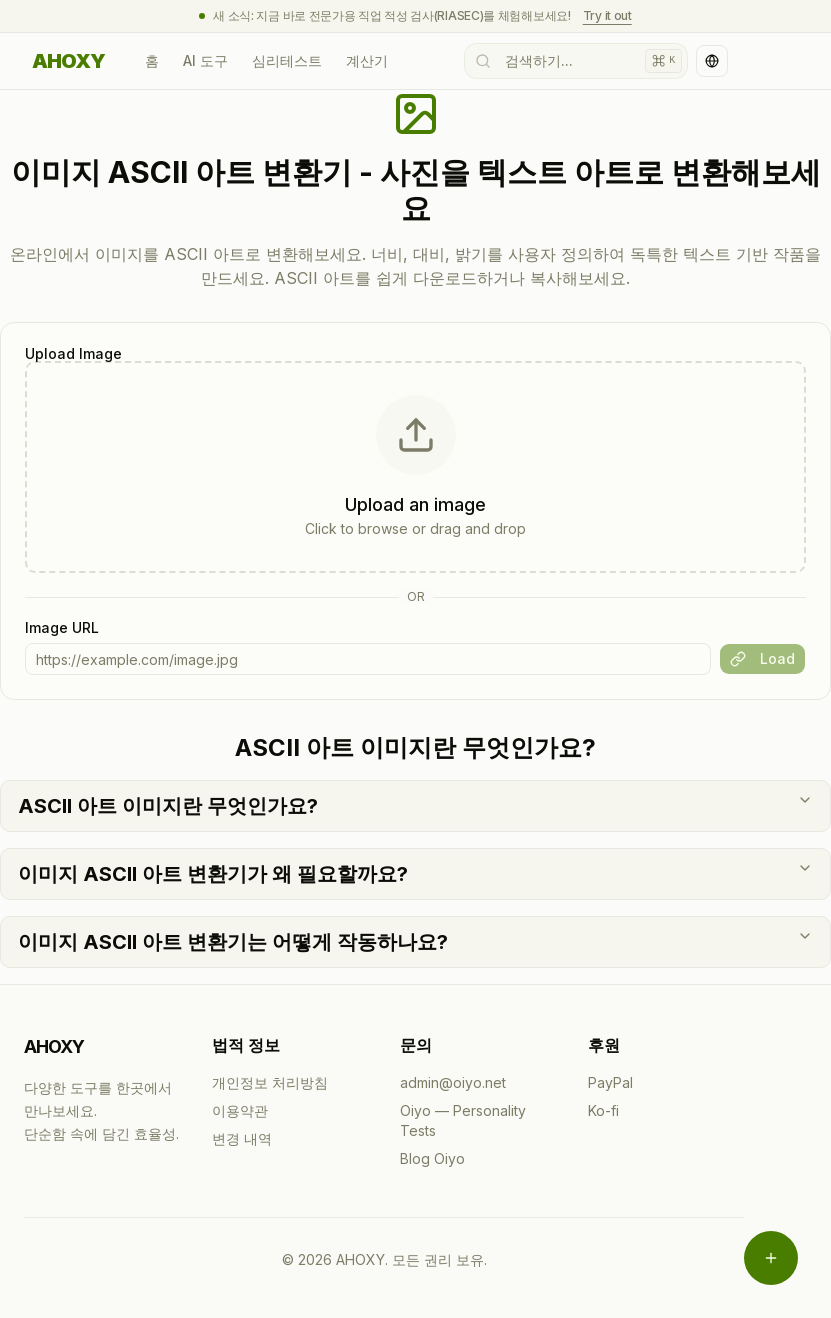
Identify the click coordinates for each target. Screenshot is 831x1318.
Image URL (62, 628)
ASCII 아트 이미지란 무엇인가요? (415, 805)
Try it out (607, 15)
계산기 (367, 60)
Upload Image (73, 354)
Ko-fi (603, 1110)
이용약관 (240, 1110)
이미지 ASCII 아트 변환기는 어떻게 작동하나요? (415, 941)
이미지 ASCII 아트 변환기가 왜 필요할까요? (415, 873)
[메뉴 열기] (771, 1258)
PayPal (610, 1082)
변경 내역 (242, 1138)
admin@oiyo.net (453, 1082)
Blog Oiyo (432, 1158)
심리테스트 (287, 60)
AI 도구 (205, 60)
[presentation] (415, 467)
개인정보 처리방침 (270, 1082)
